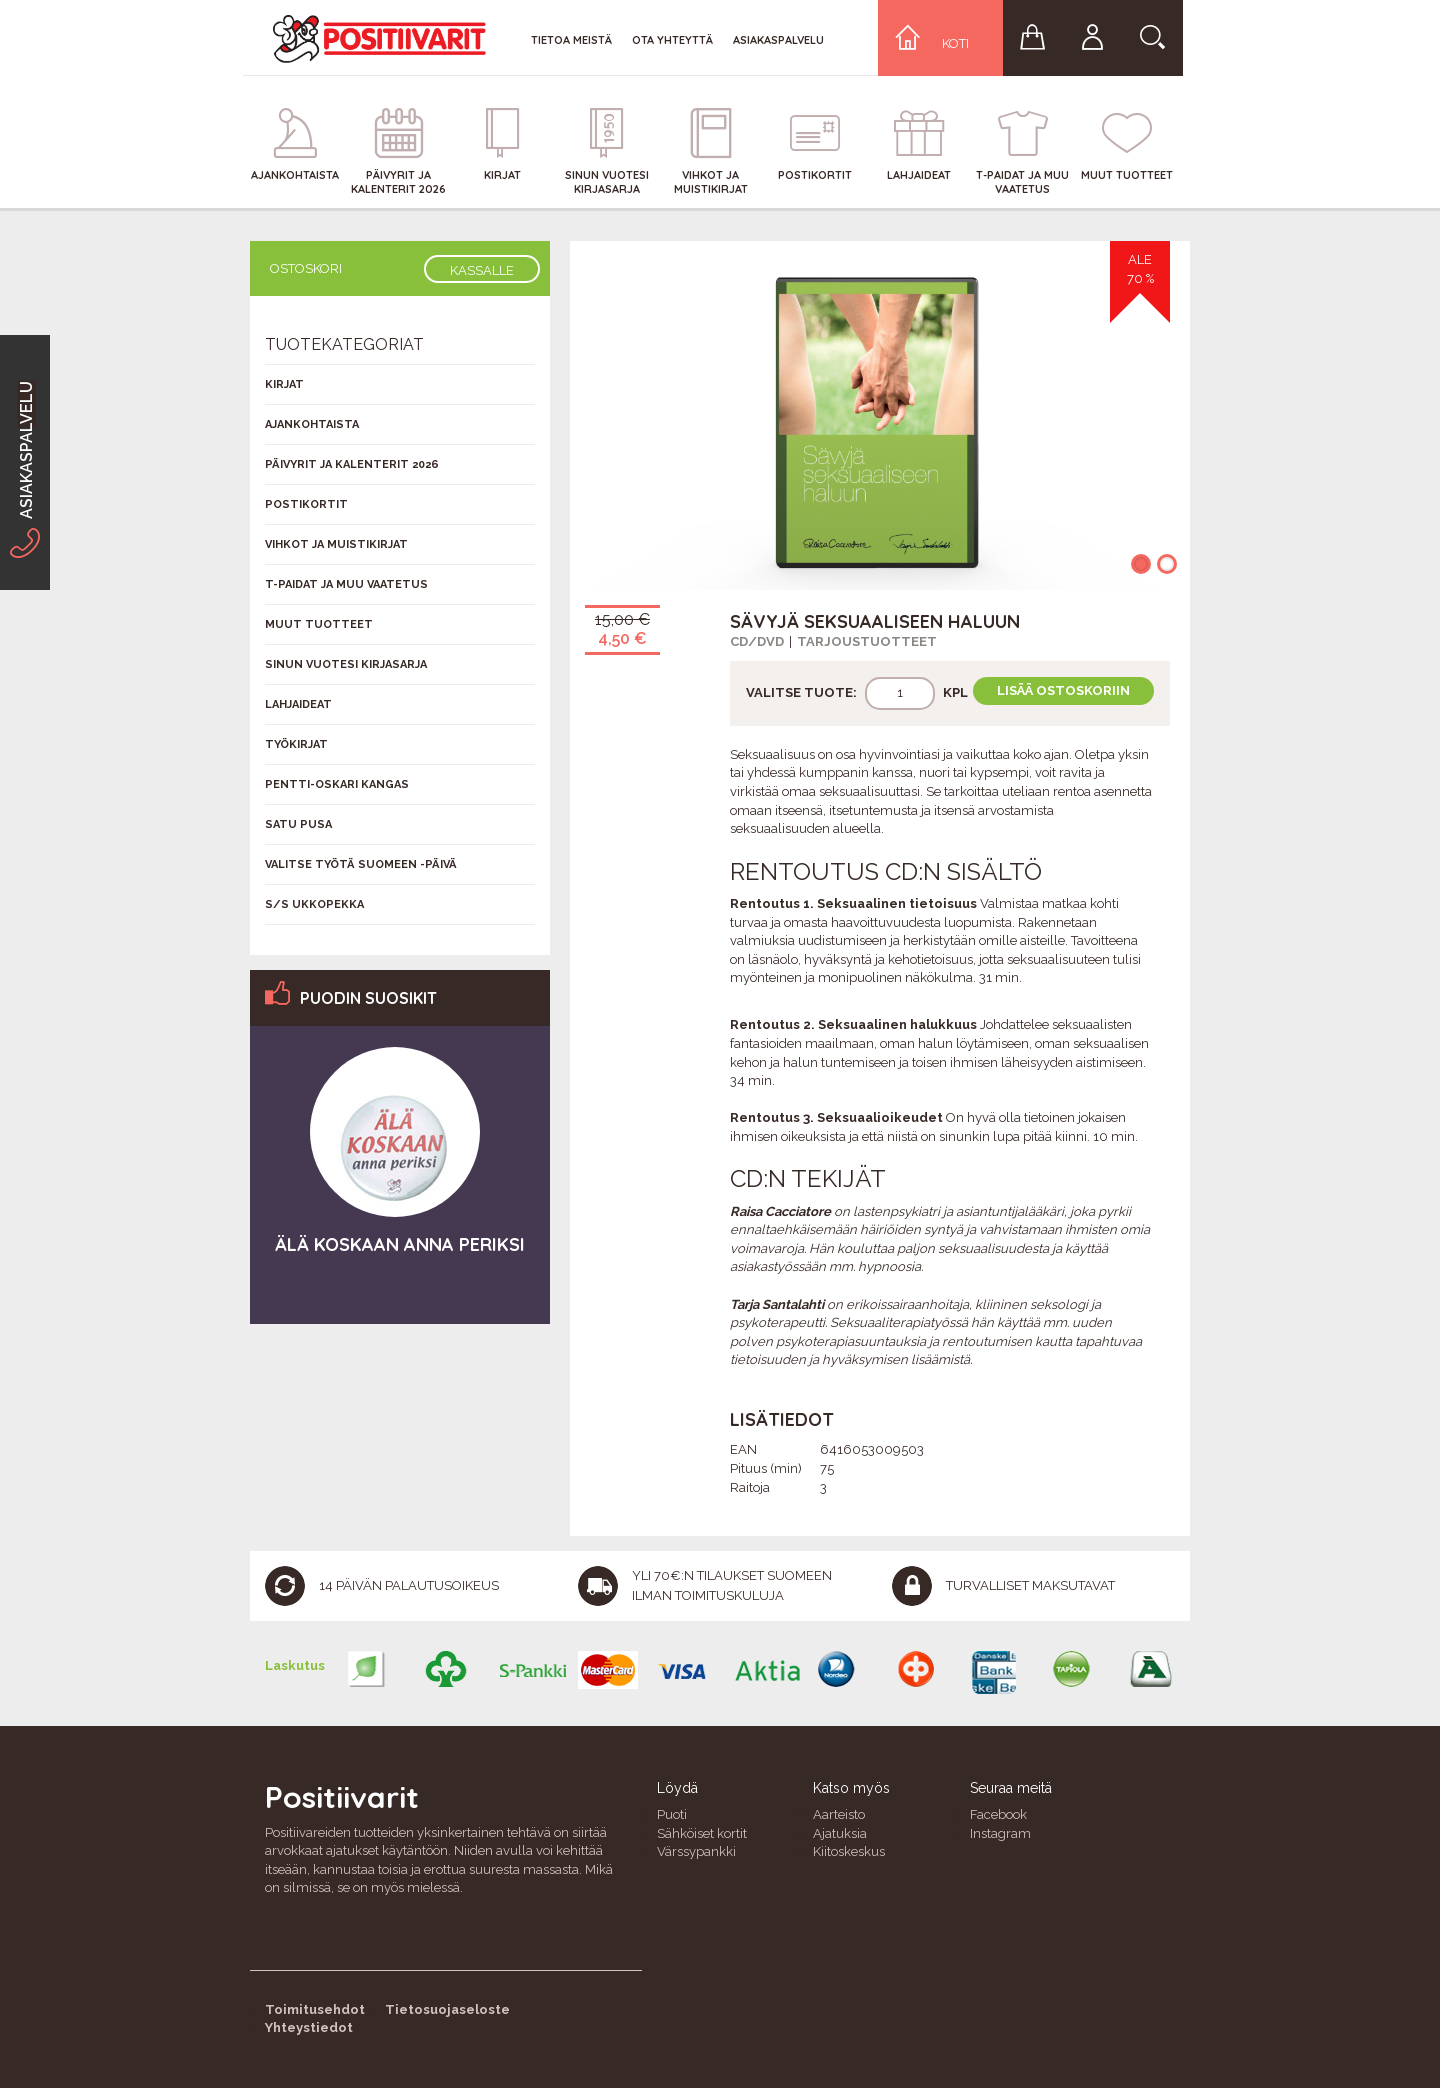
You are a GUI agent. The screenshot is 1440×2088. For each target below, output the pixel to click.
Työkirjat (296, 744)
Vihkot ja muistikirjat (336, 544)
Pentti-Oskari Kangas (337, 784)
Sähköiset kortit (702, 1833)
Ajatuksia (840, 1833)
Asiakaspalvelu (778, 40)
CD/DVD (757, 641)
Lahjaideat (298, 704)
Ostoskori (306, 268)
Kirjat (284, 384)
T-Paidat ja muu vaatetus (346, 584)
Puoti (672, 1814)
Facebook (998, 1814)
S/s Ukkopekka (314, 904)
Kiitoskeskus (849, 1851)
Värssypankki (696, 1851)
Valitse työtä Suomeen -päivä (361, 864)
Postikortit (306, 504)
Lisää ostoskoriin (1063, 690)
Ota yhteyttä (672, 40)
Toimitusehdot (315, 2009)
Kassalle (482, 270)
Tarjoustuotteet (867, 641)
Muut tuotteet (319, 624)
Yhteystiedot (309, 2027)
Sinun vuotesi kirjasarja (346, 664)
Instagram (1000, 1833)
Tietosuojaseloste (447, 2009)
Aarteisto (839, 1814)
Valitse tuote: (801, 692)
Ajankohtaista (312, 424)
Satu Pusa (298, 824)
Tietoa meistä (571, 40)
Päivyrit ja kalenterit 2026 (352, 464)
